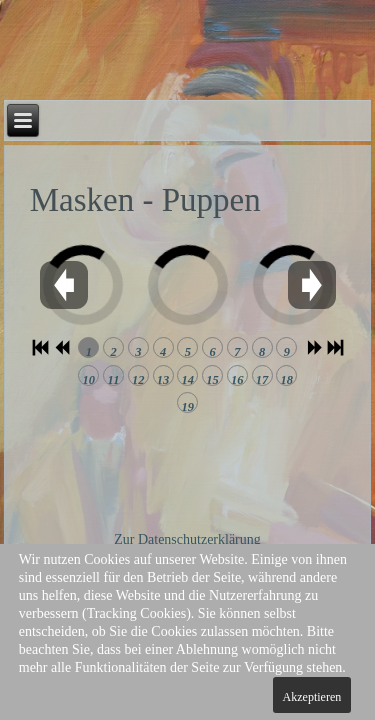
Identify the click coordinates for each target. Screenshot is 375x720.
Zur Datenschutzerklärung (187, 539)
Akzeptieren (312, 697)
